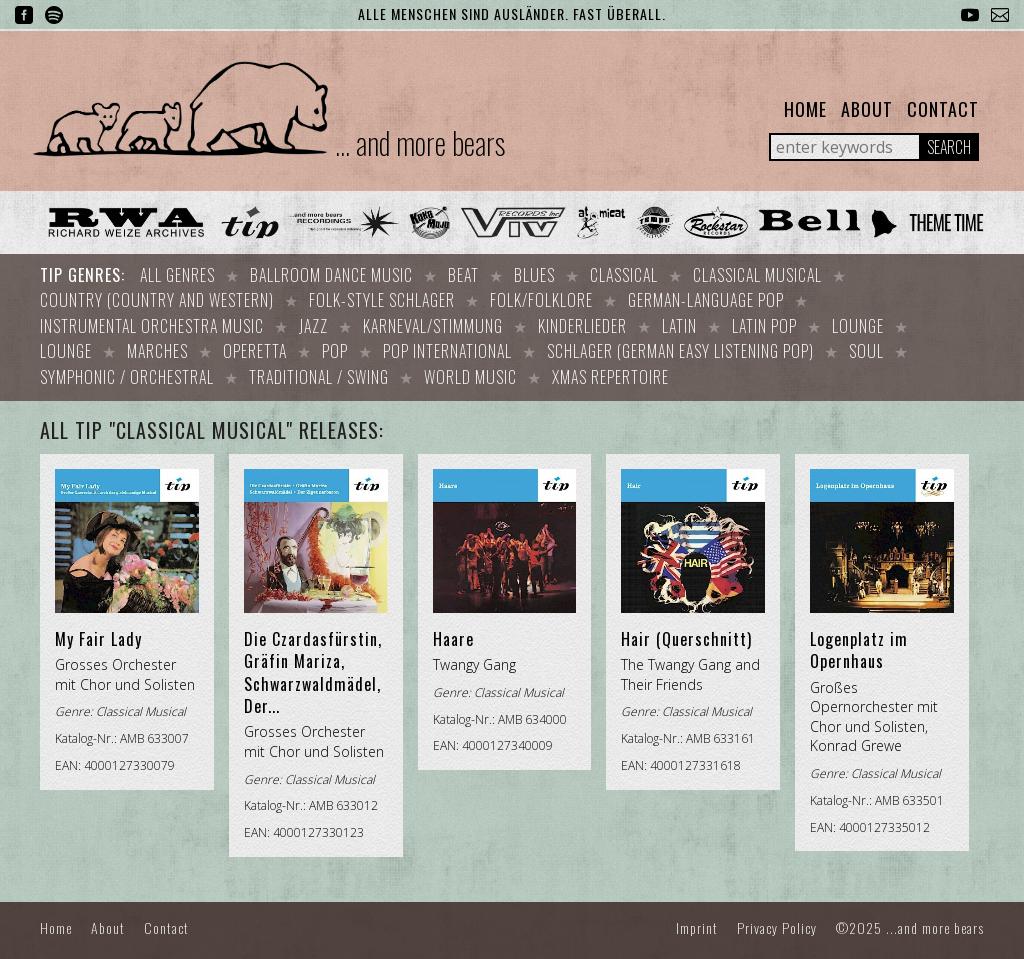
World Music (470, 369)
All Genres (177, 275)
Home (805, 109)
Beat (463, 275)
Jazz (313, 322)
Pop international (447, 345)
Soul (866, 345)
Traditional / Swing (319, 369)
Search (949, 147)
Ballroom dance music (331, 275)
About (867, 109)
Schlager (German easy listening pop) (680, 345)
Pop (335, 345)
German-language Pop (706, 298)
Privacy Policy (777, 917)
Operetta (255, 345)
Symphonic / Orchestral (127, 369)
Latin (679, 322)
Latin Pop (764, 322)
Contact (943, 109)
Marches (157, 345)
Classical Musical (757, 275)
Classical (624, 275)
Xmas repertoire (610, 369)
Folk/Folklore (541, 298)
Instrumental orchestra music (152, 322)
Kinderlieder (582, 322)
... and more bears (420, 142)
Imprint (697, 917)
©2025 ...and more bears (910, 917)
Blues (534, 275)
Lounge (858, 322)
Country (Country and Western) (157, 298)
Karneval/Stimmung (433, 322)
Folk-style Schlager (382, 298)
